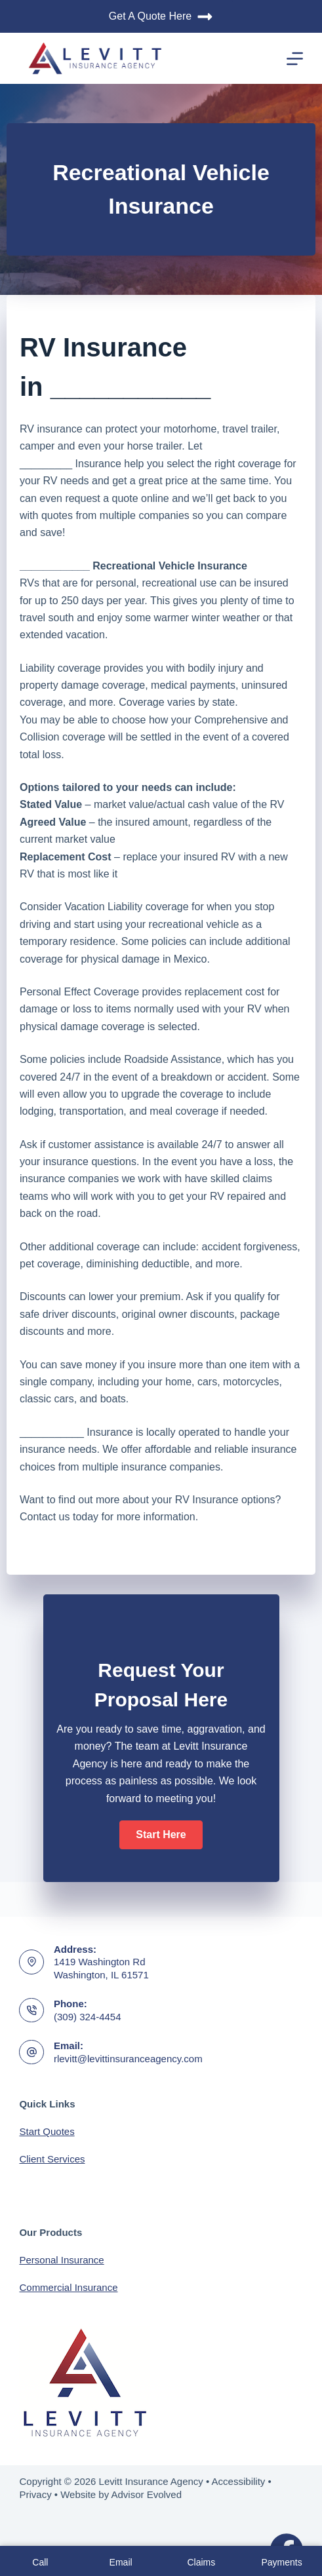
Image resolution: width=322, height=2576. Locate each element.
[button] (160, 1834)
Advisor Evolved (146, 2494)
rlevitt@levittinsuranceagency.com (128, 2058)
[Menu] (295, 58)
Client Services (52, 2158)
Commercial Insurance (68, 2287)
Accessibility (239, 2481)
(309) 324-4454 (87, 2016)
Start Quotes (46, 2131)
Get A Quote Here (161, 17)
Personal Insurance (61, 2259)
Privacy (35, 2494)
